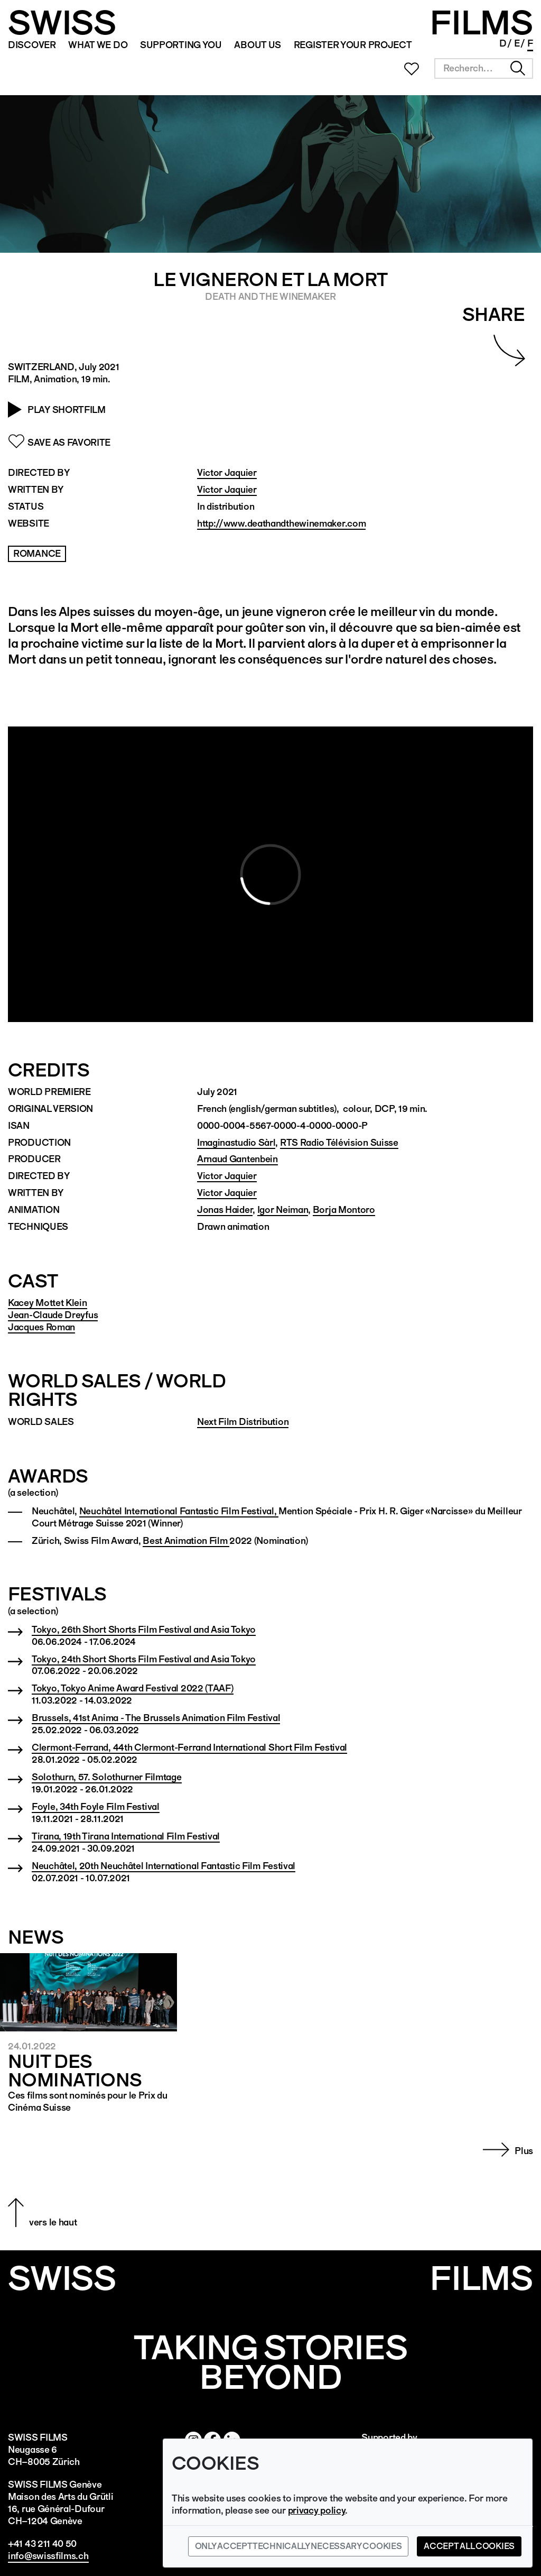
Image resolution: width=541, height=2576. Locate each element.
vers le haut (53, 2222)
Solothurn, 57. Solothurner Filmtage (107, 1776)
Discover (32, 44)
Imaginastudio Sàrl (236, 1142)
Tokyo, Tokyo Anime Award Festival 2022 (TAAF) (133, 1688)
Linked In (482, 44)
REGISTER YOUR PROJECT (353, 44)
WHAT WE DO (97, 44)
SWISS (62, 23)
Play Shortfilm (66, 409)
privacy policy (317, 2510)
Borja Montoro (344, 1209)
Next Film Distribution (242, 1421)
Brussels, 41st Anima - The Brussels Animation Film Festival (156, 1717)
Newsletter (438, 44)
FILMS (481, 23)
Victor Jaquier (227, 472)
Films (481, 2278)
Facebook (468, 44)
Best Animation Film (186, 1540)
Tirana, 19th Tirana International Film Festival (126, 1836)
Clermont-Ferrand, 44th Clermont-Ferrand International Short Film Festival (189, 1747)
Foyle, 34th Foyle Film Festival (96, 1806)
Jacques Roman (41, 1326)
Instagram (453, 44)
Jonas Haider (225, 1209)
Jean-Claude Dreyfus (53, 1314)
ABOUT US (257, 44)
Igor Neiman (283, 1209)
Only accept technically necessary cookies (298, 2546)
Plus (524, 2150)
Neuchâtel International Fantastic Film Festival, (178, 1510)
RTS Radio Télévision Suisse (339, 1142)
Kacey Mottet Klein (47, 1302)
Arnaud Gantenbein (237, 1158)
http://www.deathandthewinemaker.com (281, 523)
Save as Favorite (68, 442)
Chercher (517, 68)
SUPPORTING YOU (181, 44)
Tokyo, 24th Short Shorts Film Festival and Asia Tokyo (144, 1658)
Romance (37, 553)
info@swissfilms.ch (48, 2555)
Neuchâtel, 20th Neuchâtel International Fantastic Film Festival (163, 1865)
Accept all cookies (469, 2546)
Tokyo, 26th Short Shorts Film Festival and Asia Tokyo (144, 1629)
